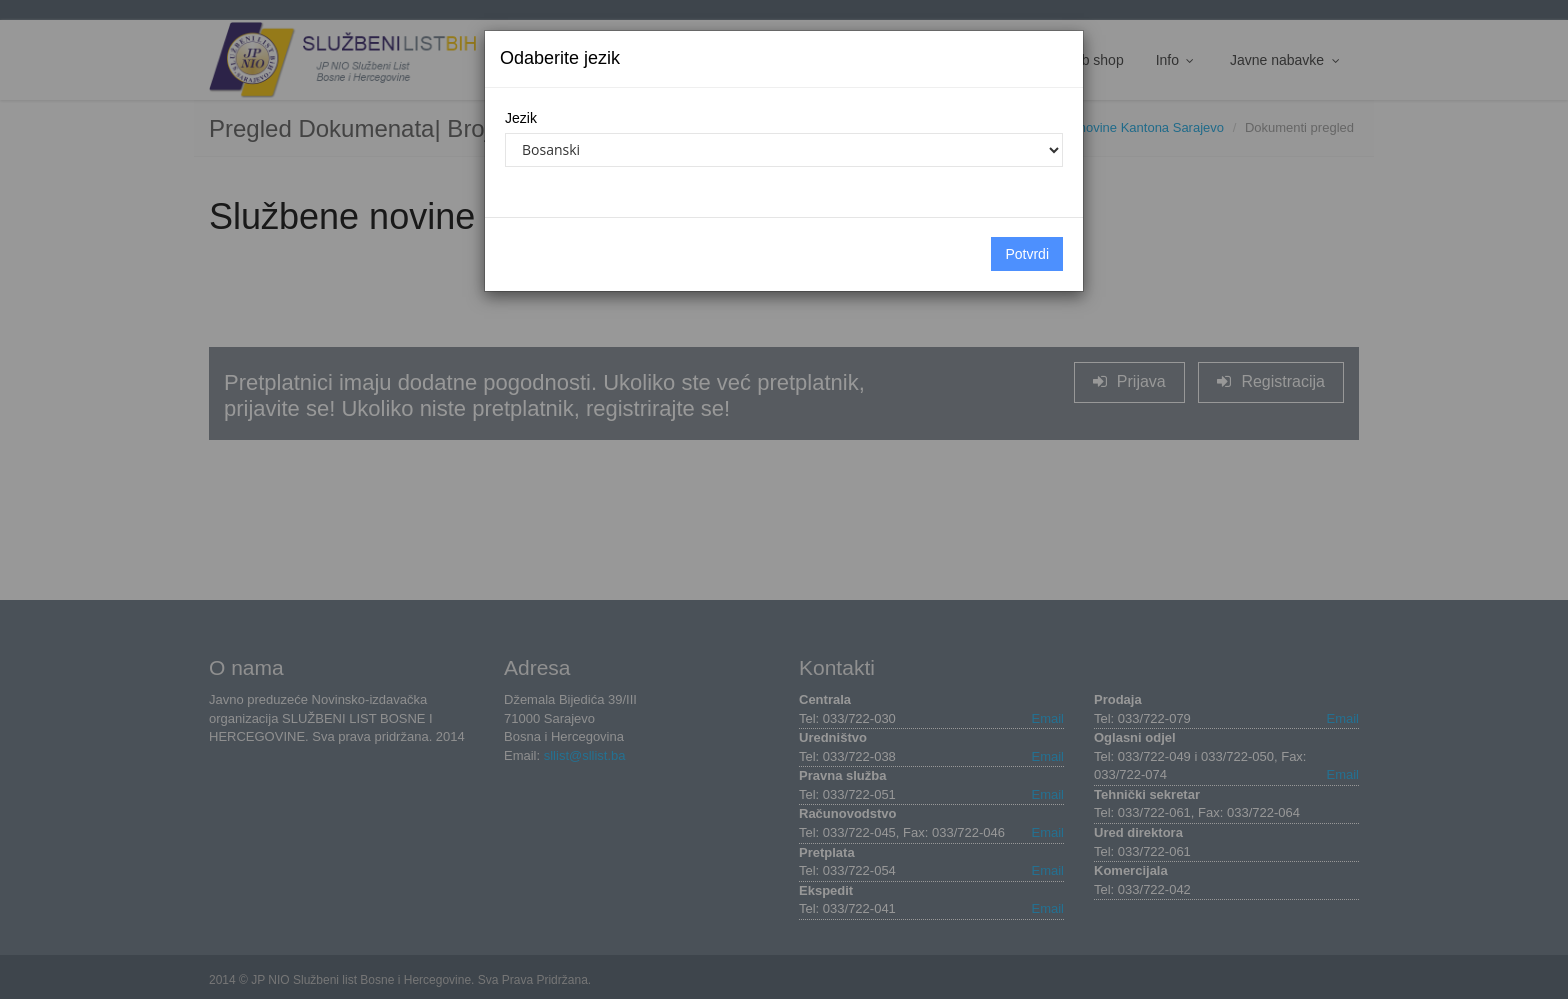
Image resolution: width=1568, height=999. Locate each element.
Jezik (521, 118)
